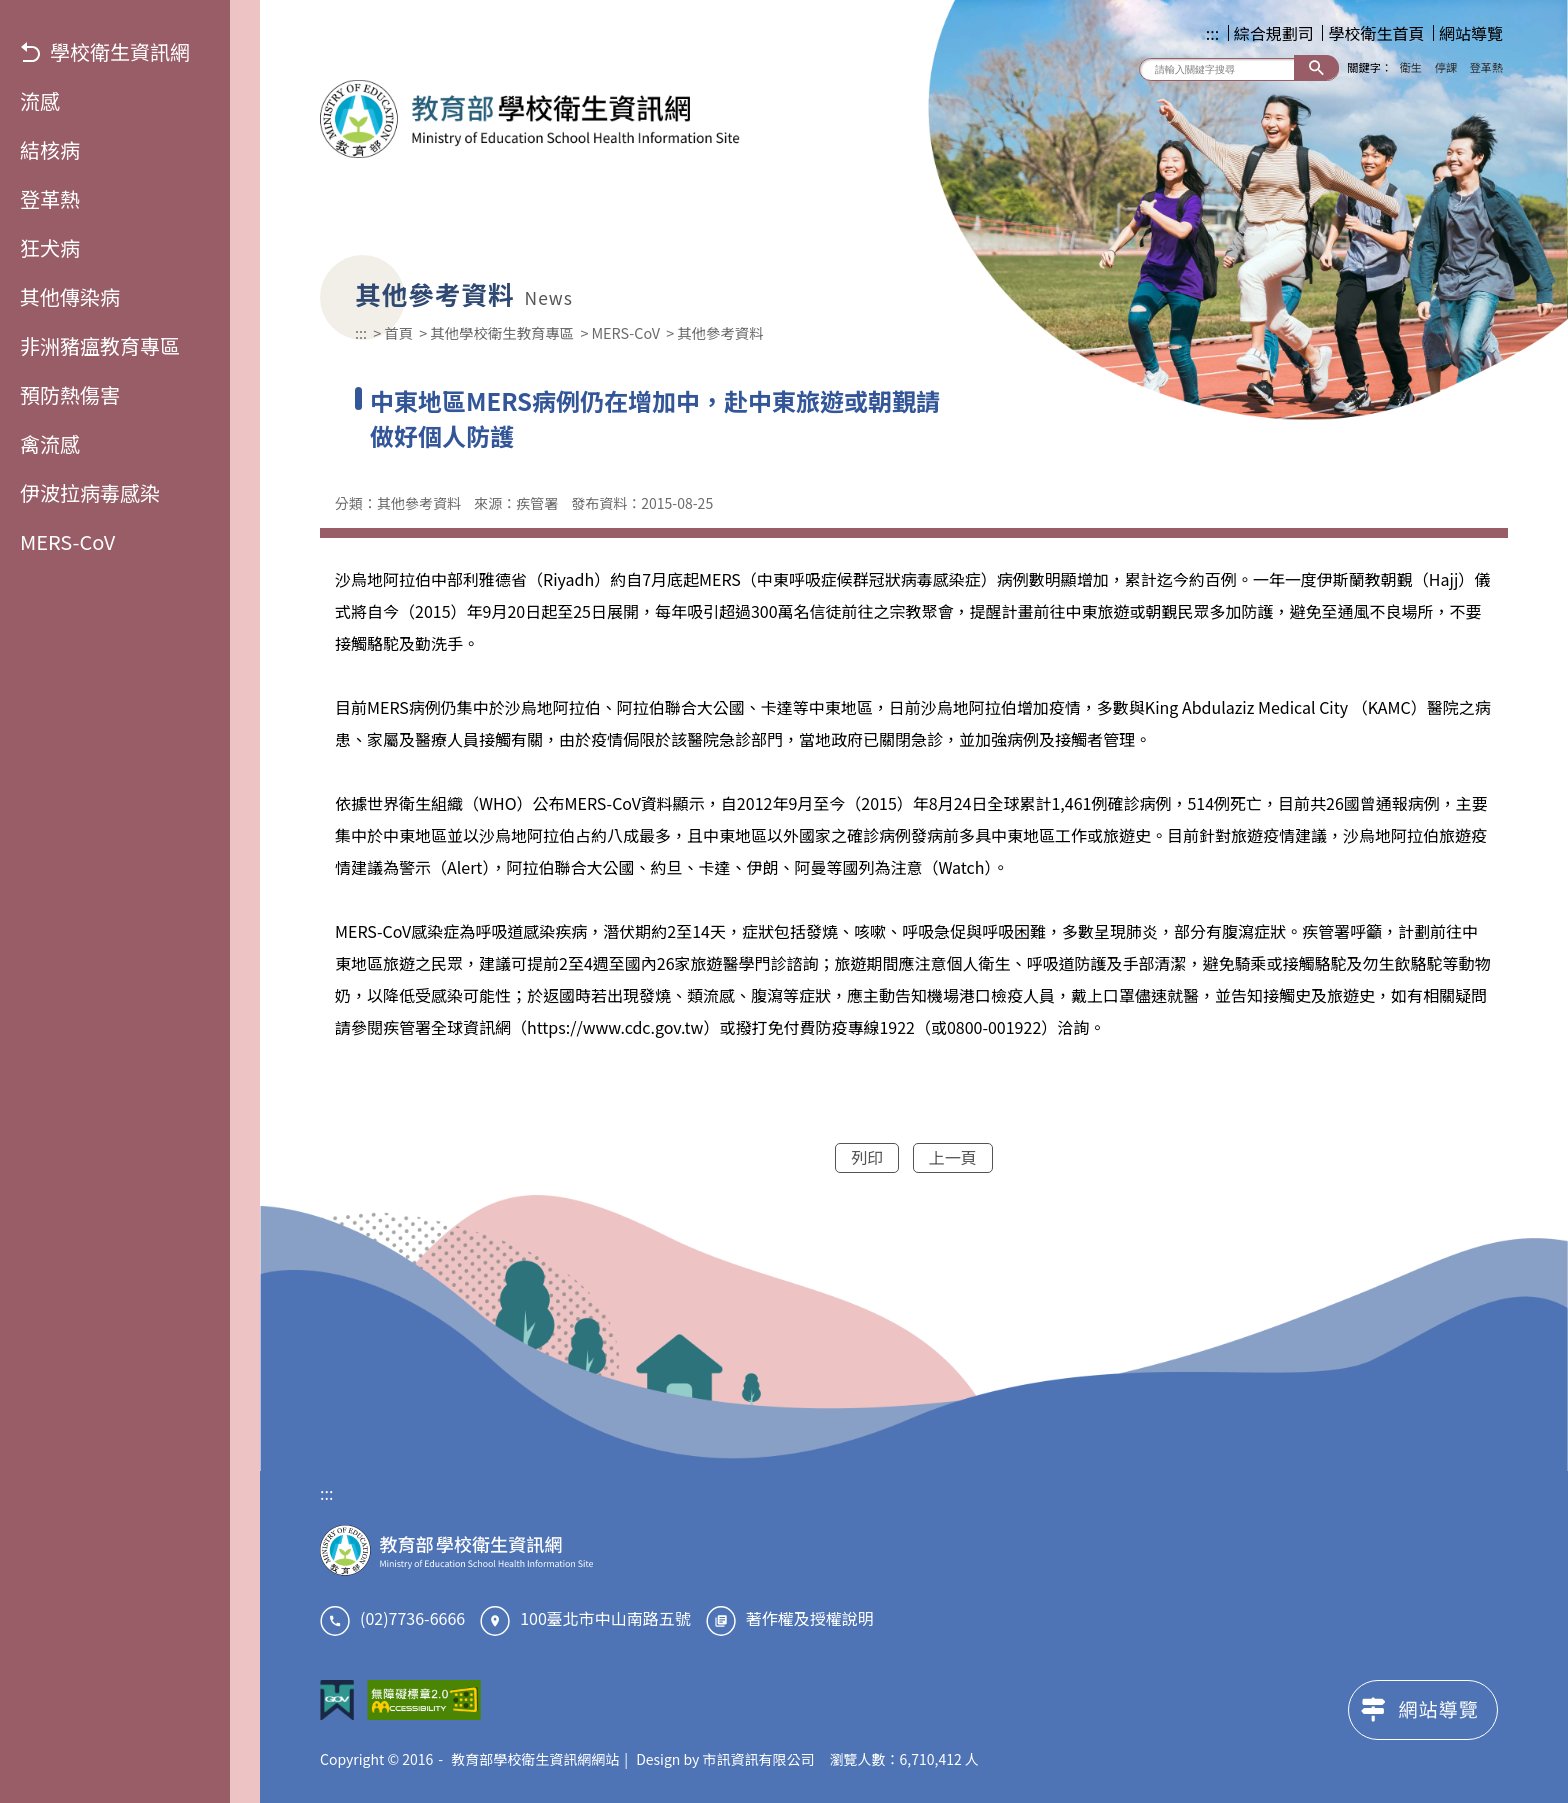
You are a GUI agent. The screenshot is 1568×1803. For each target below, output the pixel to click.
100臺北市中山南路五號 (605, 1618)
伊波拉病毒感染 (90, 492)
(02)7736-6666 (412, 1618)
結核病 (50, 149)
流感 (40, 100)
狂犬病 (50, 247)
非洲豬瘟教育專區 (100, 345)
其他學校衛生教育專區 (502, 332)
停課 (1446, 67)
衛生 (1411, 67)
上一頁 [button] (953, 1157)
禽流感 (50, 443)
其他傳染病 (70, 296)
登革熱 (50, 198)
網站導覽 (1471, 33)
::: (1212, 33)
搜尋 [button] (1316, 67)
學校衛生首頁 (1376, 33)
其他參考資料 (720, 332)
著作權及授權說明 (810, 1618)
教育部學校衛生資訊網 (530, 119)
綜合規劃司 (1274, 33)
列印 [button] (867, 1157)
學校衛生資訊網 (105, 51)
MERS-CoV (67, 541)
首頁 (398, 332)
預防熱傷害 (70, 394)
